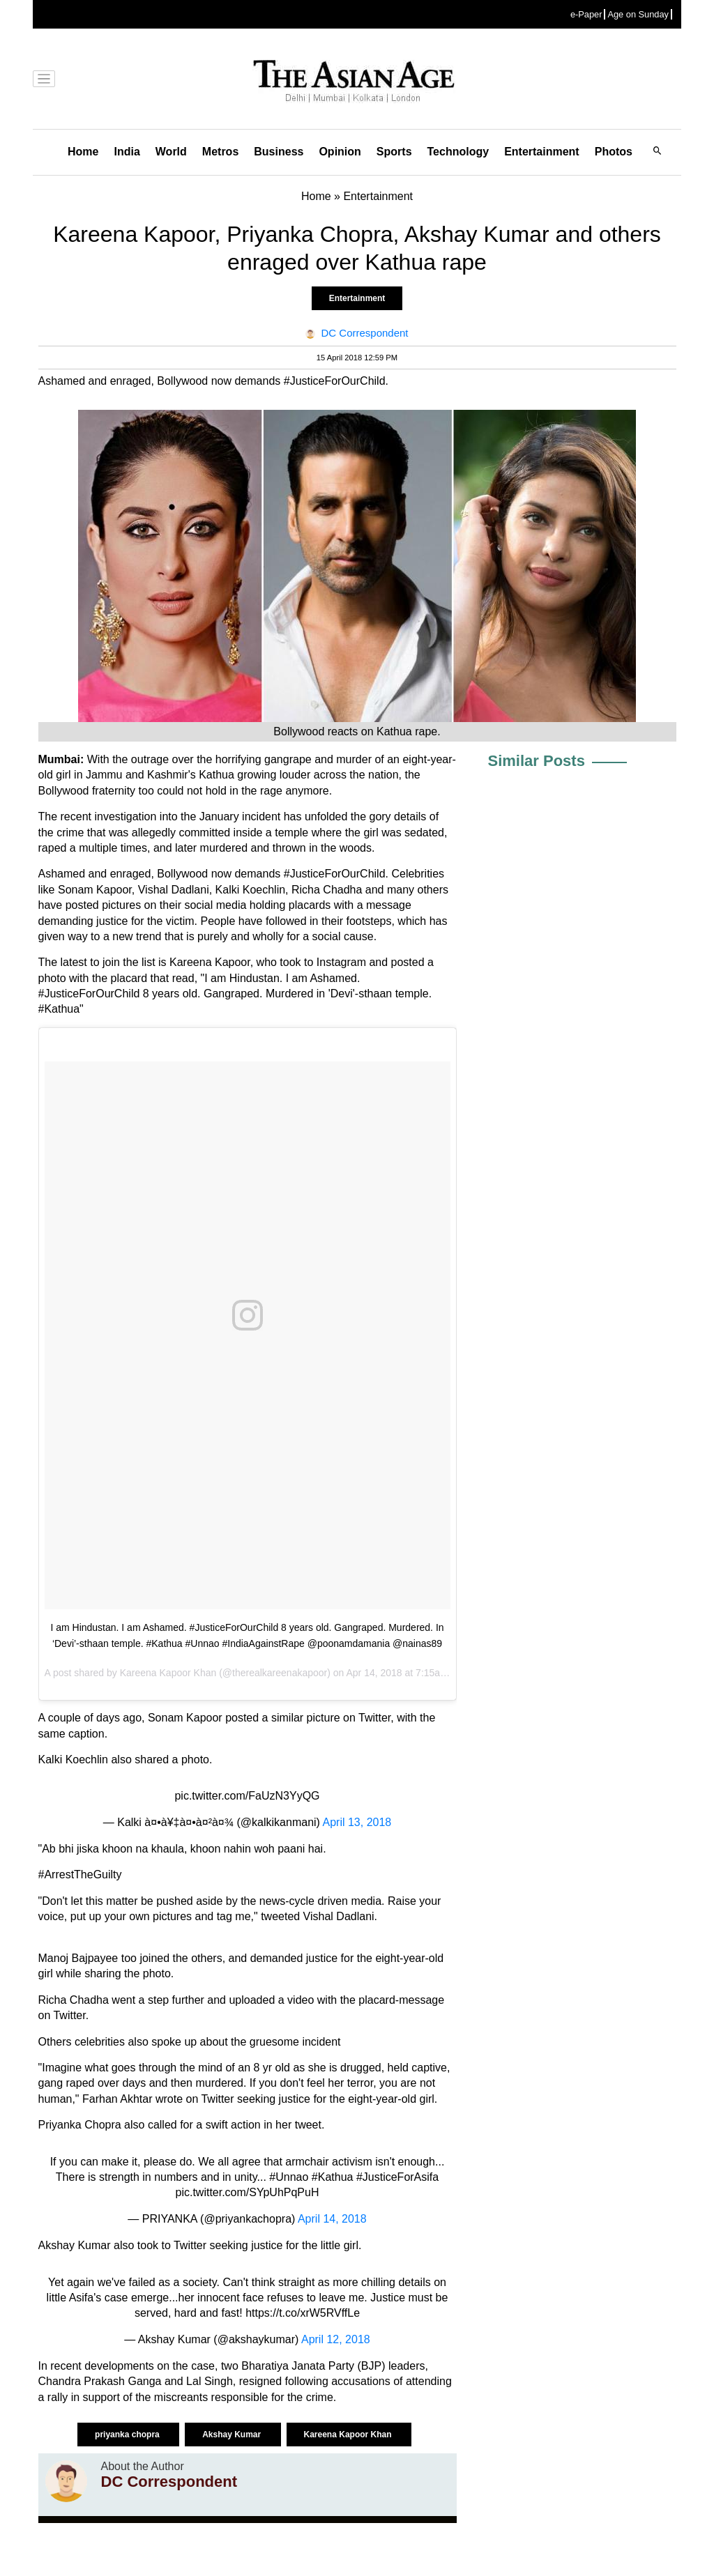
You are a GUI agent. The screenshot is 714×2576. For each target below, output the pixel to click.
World (171, 152)
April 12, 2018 (335, 2339)
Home (83, 152)
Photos (613, 152)
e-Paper (586, 14)
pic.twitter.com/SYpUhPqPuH (247, 2192)
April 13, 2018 (356, 1822)
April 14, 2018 (332, 2219)
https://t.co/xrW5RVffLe (302, 2313)
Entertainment (541, 152)
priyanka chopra (128, 2434)
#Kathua (333, 2177)
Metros (220, 152)
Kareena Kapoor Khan (168, 1672)
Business (278, 152)
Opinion (339, 152)
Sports (394, 152)
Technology (458, 152)
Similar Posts (536, 760)
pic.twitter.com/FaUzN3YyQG (246, 1796)
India (126, 152)
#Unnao (288, 2177)
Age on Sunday (638, 14)
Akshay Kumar (232, 2434)
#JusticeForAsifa (397, 2177)
